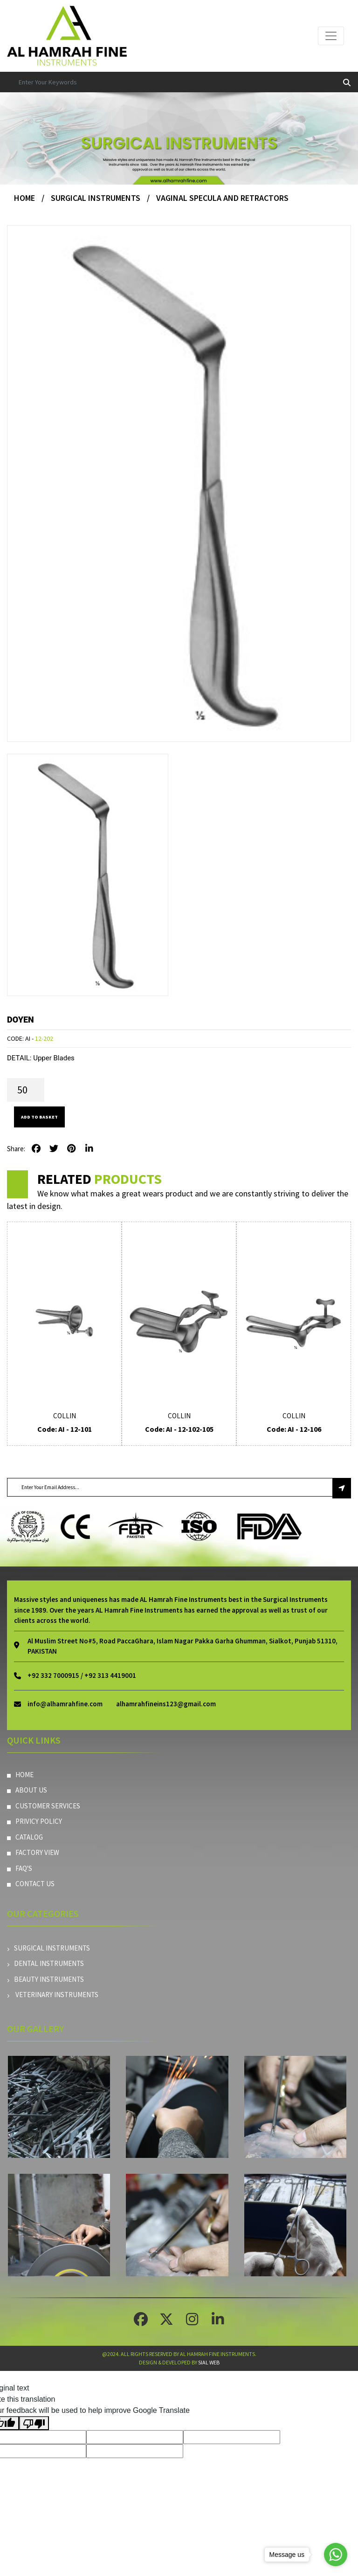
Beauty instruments (45, 1979)
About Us (27, 1790)
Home (24, 197)
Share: (16, 1148)
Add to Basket (39, 1117)
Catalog (25, 1837)
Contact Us (31, 1883)
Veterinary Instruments (52, 1994)
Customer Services (43, 1805)
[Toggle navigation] (331, 36)
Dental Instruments (45, 1963)
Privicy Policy (34, 1821)
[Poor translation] (34, 2423)
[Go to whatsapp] (335, 2554)
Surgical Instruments (95, 197)
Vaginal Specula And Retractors (222, 197)
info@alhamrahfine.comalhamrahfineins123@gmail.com (122, 1703)
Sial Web (209, 2362)
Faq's (19, 1868)
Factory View (33, 1852)
